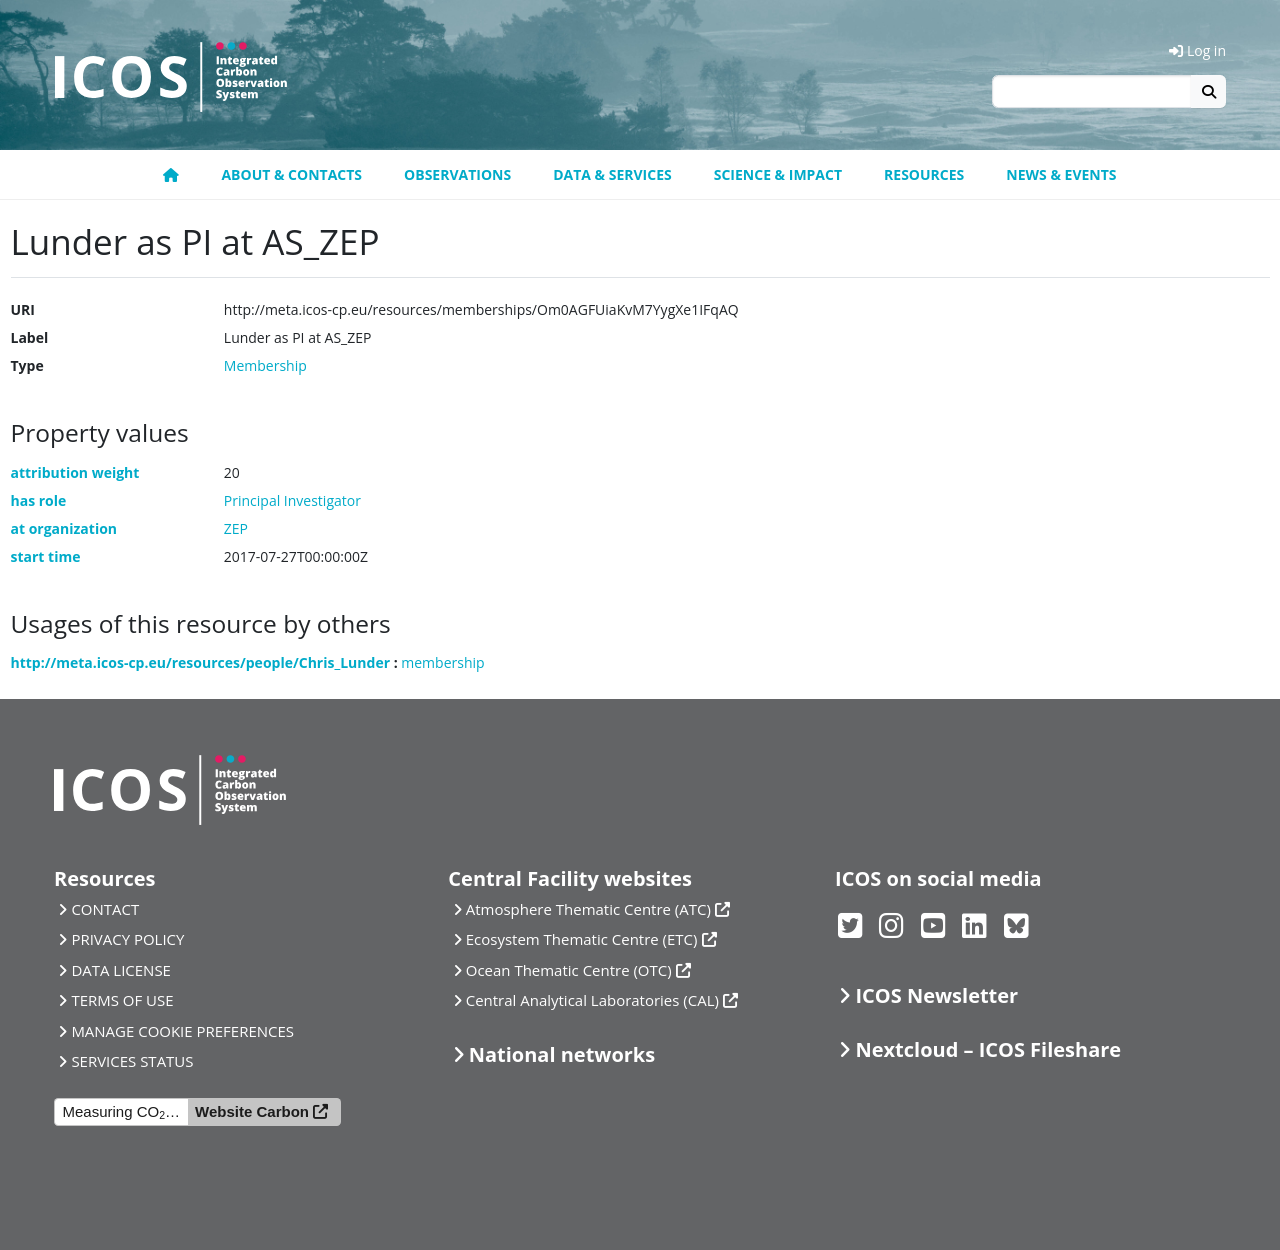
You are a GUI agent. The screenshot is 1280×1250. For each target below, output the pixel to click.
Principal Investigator (292, 500)
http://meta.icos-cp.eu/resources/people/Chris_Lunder (201, 662)
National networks (562, 1054)
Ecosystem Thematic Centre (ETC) (582, 939)
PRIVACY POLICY (127, 939)
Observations (457, 174)
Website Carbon (252, 1111)
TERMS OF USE (122, 1000)
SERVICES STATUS (132, 1061)
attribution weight (75, 472)
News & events (1061, 174)
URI (23, 309)
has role (39, 500)
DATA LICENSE (121, 970)
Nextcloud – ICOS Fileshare (988, 1049)
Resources (924, 174)
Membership (265, 365)
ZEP (236, 528)
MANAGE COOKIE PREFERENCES (182, 1031)
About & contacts (291, 174)
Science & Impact (778, 174)
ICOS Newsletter (936, 995)
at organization (64, 528)
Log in (1197, 50)
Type (27, 365)
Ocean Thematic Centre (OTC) (569, 970)
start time (46, 556)
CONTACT (105, 909)
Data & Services (612, 174)
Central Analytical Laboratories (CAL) (592, 1000)
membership (442, 662)
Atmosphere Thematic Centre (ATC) (588, 909)
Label (30, 337)
